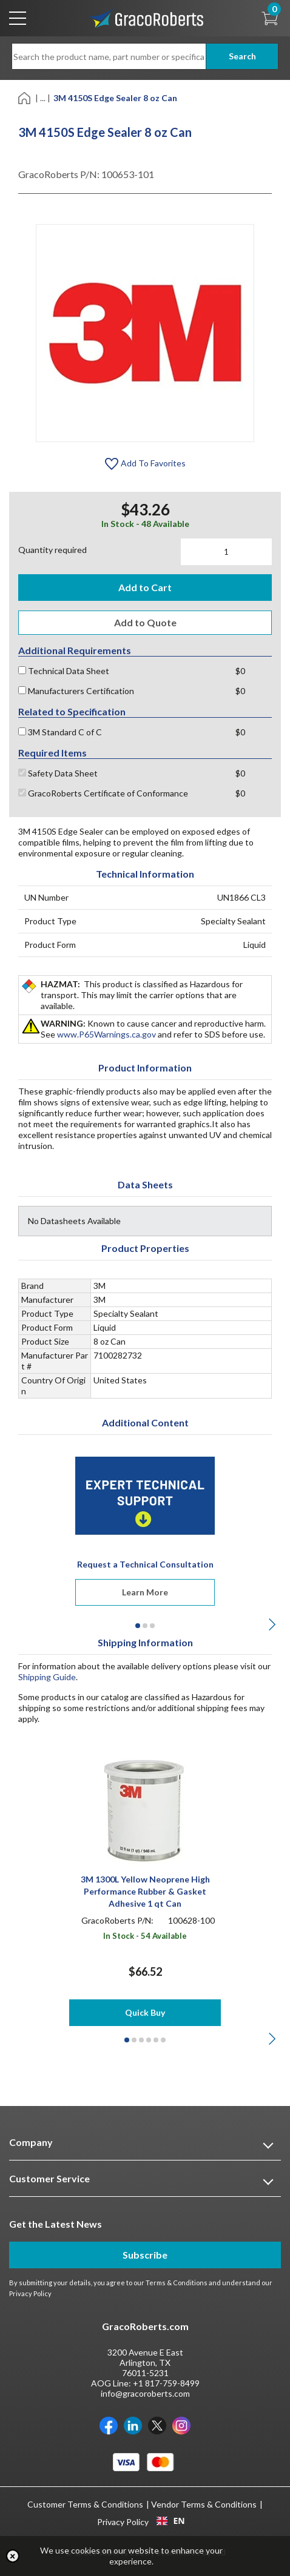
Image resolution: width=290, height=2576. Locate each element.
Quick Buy (145, 2012)
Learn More (145, 1592)
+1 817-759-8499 (166, 2383)
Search (242, 56)
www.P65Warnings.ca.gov (106, 1034)
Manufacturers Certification (76, 691)
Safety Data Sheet (58, 773)
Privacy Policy (30, 2293)
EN (170, 2520)
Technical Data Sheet (63, 671)
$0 (240, 671)
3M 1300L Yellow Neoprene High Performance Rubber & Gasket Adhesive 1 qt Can (145, 1891)
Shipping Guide (47, 1677)
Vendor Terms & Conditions (204, 2504)
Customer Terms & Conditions (85, 2504)
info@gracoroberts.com (145, 2393)
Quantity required (52, 550)
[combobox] (171, 2521)
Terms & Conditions (176, 2282)
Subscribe (145, 2254)
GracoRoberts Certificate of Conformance (103, 793)
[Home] (25, 97)
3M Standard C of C (60, 732)
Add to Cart (145, 587)
